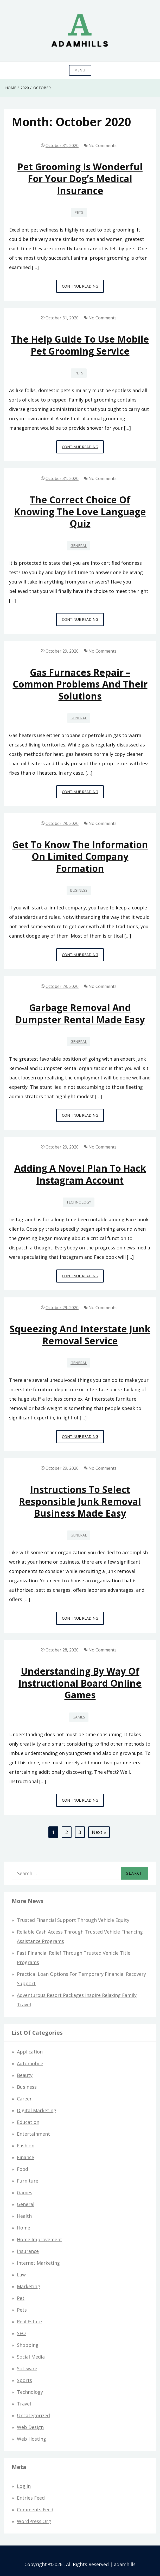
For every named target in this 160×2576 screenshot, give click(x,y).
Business (78, 890)
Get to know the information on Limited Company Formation (80, 856)
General (79, 545)
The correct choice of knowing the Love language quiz (80, 512)
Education (28, 2122)
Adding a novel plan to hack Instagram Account (80, 1174)
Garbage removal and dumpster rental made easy (80, 1013)
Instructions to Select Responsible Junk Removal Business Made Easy (80, 1501)
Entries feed (31, 2498)
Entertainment (33, 2134)
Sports (24, 2380)
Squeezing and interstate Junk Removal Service (80, 1335)
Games (79, 1717)
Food (22, 2169)
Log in (24, 2486)
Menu (80, 70)
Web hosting (31, 2439)
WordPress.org (34, 2521)
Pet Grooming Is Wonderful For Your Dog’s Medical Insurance (80, 179)
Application (30, 2052)
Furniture (27, 2181)
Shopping (28, 2345)
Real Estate (29, 2321)
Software (27, 2368)
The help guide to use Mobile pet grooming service (80, 345)
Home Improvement (39, 2239)
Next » (99, 1832)
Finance (25, 2157)
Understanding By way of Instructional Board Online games (80, 1683)
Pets (78, 212)
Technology (78, 1202)
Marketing (28, 2286)
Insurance (28, 2251)
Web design (30, 2427)
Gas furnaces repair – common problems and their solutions (80, 684)
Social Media (31, 2357)
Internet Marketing (38, 2263)
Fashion (25, 2145)
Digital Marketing (36, 2110)
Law (21, 2274)
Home (23, 2228)
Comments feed (35, 2509)
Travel (24, 2404)
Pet (20, 2298)
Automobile (30, 2063)
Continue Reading (83, 287)
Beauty (25, 2075)
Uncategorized (33, 2415)
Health (24, 2216)
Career (24, 2098)
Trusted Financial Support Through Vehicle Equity (73, 1920)
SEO (21, 2333)
